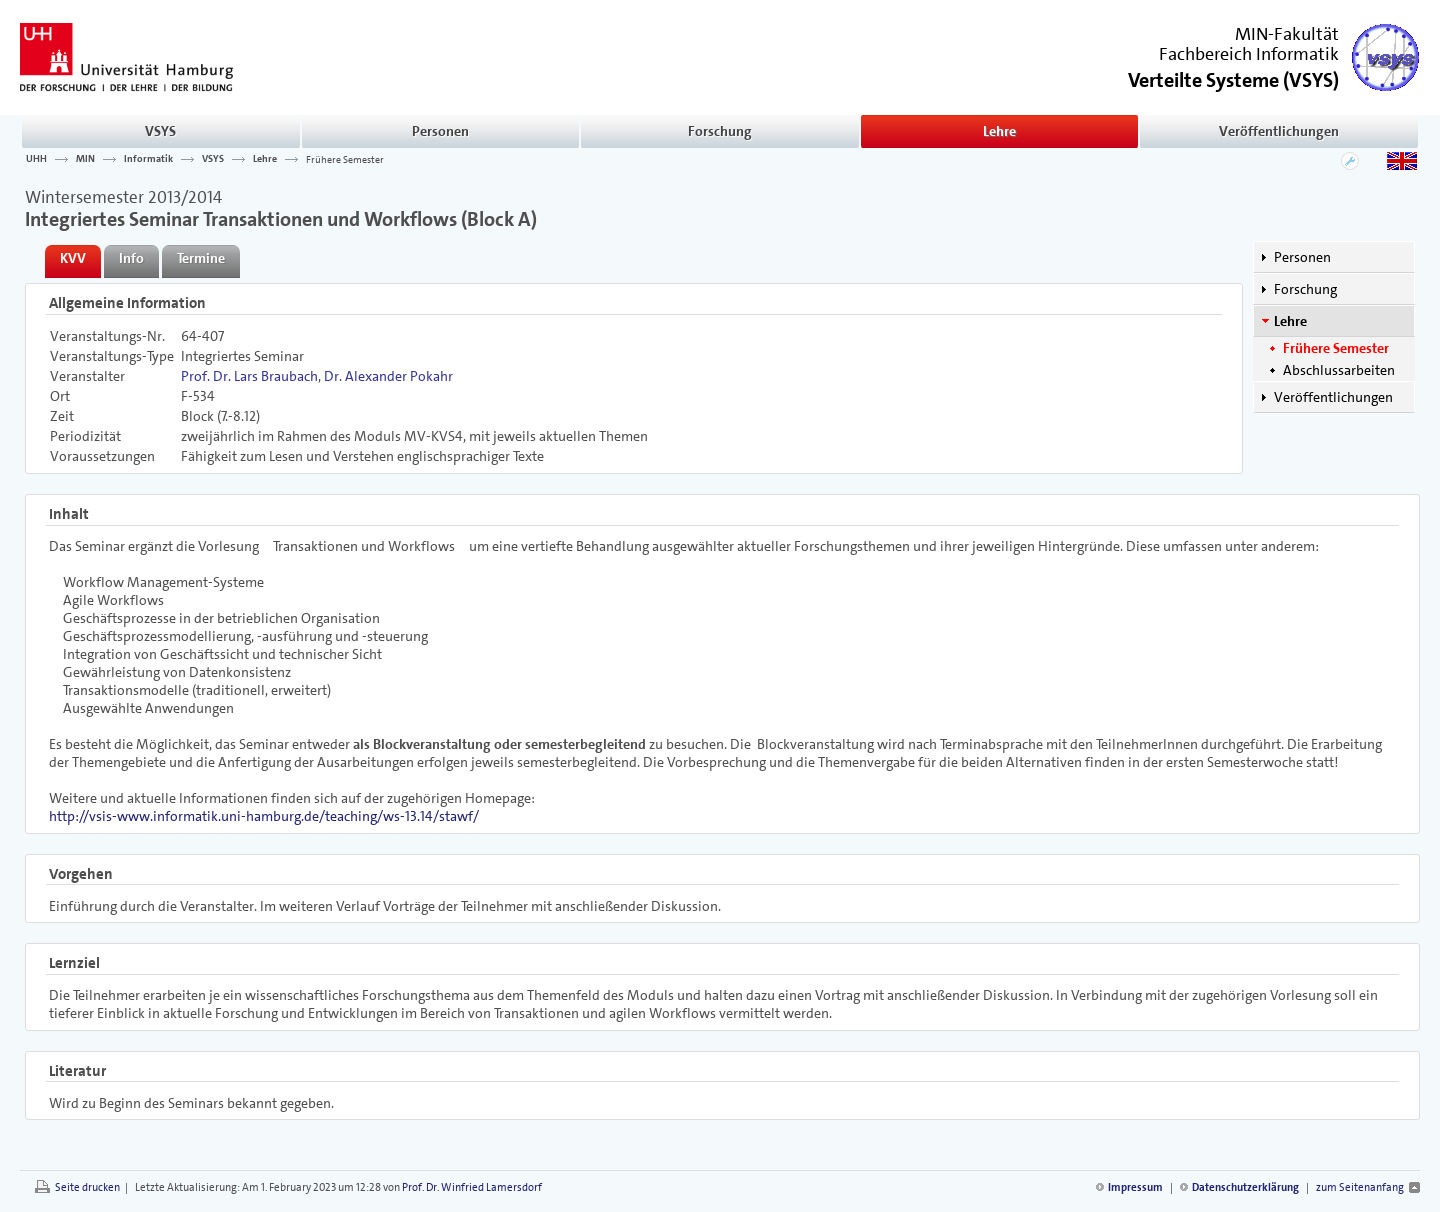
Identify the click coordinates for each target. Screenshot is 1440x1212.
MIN (85, 159)
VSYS (160, 131)
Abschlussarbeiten (1339, 370)
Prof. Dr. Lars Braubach (249, 376)
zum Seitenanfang (1360, 1187)
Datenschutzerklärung (1245, 1187)
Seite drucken (87, 1187)
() (1233, 78)
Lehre (999, 131)
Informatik (148, 159)
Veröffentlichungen (1279, 131)
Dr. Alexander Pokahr (388, 376)
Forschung (720, 131)
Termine (201, 258)
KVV (73, 258)
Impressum (1135, 1187)
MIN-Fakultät (1287, 34)
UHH (36, 159)
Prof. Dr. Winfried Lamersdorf (472, 1187)
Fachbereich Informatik (1249, 54)
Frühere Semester (345, 159)
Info (131, 258)
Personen (440, 131)
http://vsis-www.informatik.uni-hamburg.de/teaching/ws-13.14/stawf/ (264, 816)
